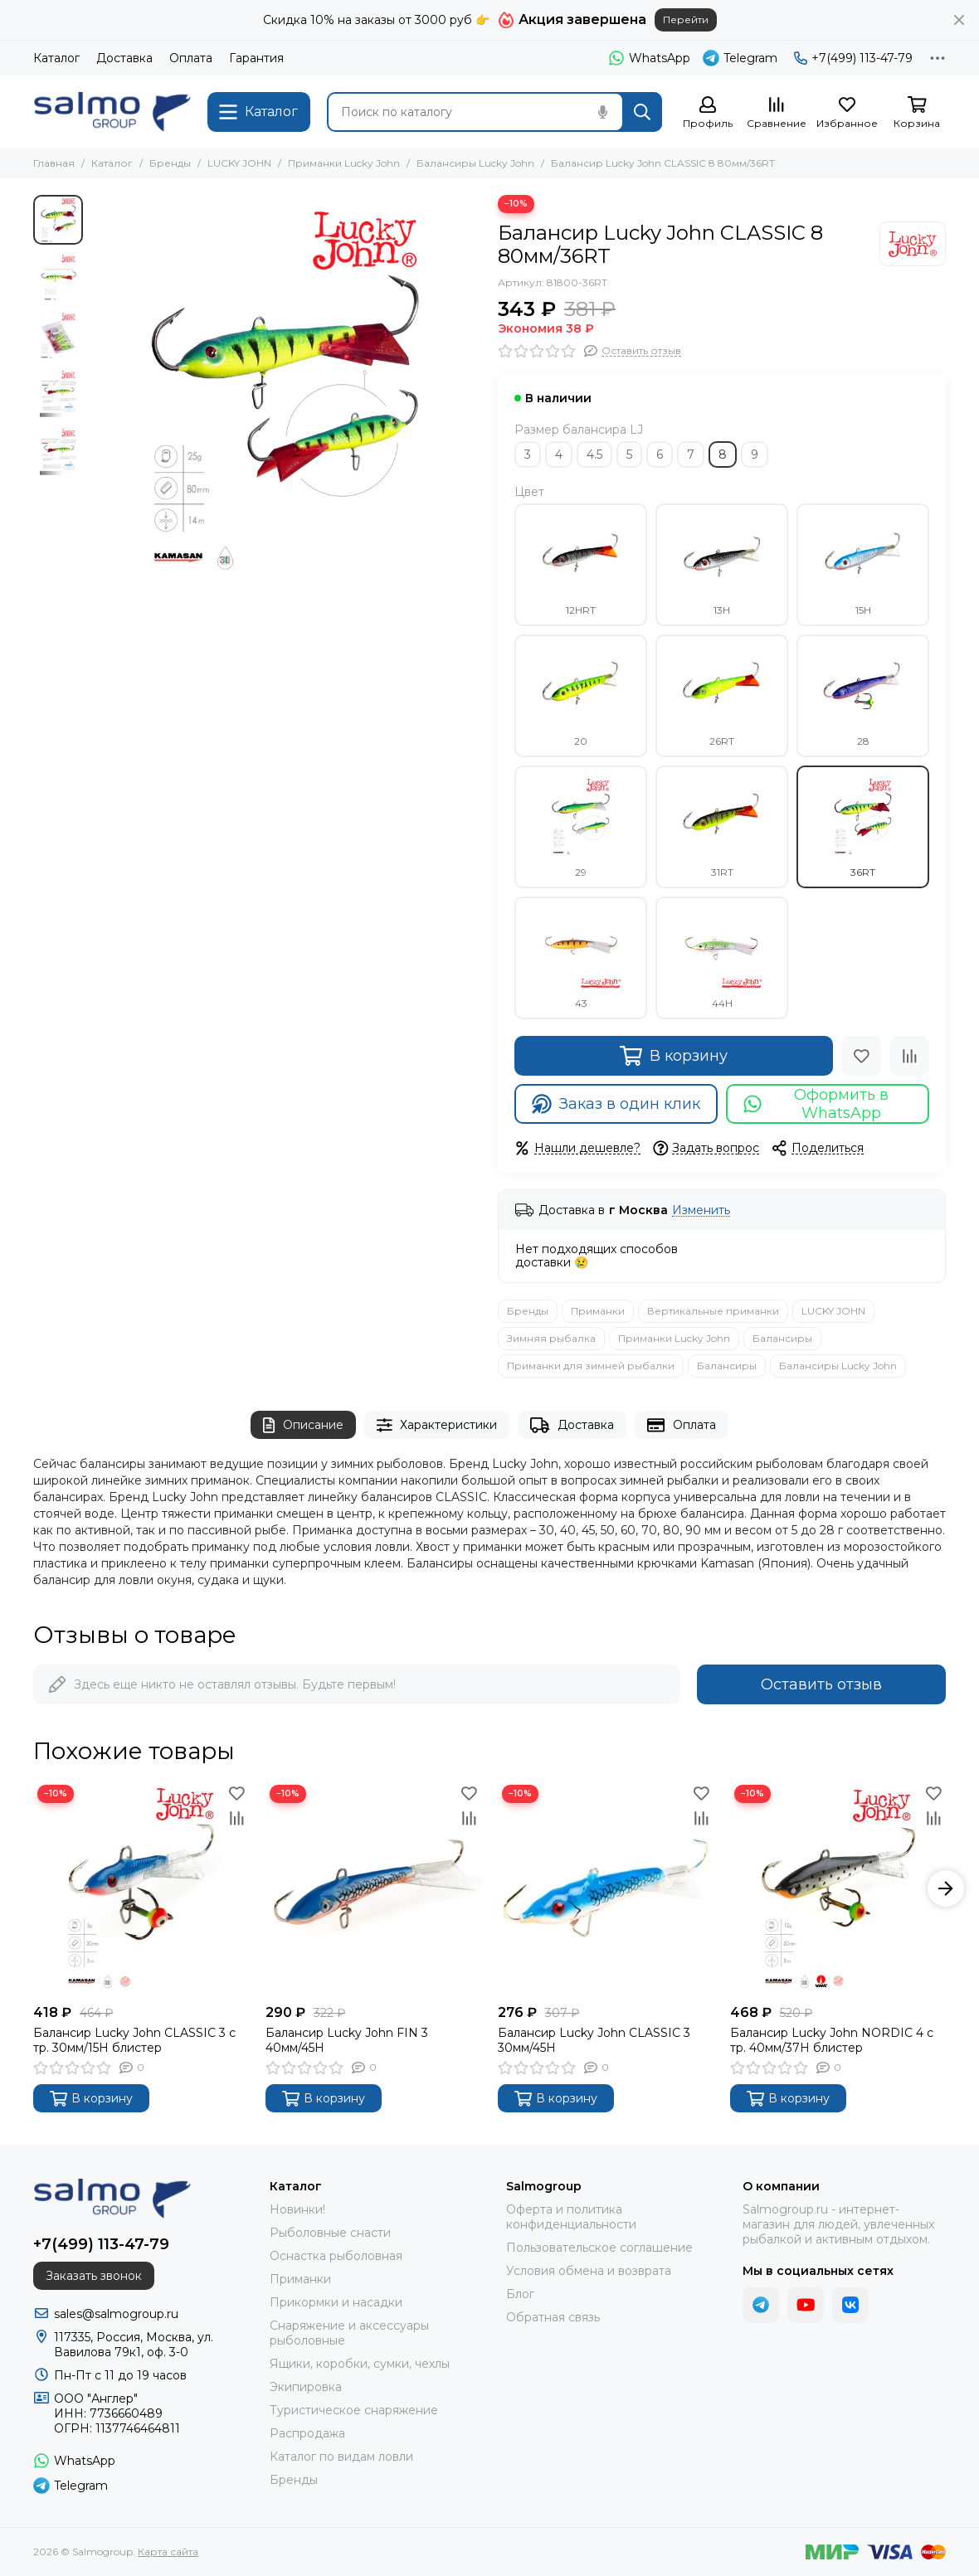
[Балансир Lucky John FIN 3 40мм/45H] (373, 1888)
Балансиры (782, 1338)
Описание (303, 1425)
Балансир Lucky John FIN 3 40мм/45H (346, 2040)
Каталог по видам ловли (341, 2456)
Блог (520, 2294)
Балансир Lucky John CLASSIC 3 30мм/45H (594, 2040)
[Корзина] (917, 113)
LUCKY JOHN (239, 163)
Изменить (701, 1210)
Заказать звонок (94, 2275)
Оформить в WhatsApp (816, 1104)
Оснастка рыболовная (336, 2255)
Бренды (170, 163)
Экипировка (306, 2386)
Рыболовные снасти (330, 2232)
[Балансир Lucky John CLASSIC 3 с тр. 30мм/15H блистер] (141, 1888)
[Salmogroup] (112, 112)
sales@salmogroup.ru (116, 2313)
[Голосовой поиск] (602, 112)
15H (862, 564)
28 (862, 695)
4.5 (594, 454)
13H (721, 564)
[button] (946, 1888)
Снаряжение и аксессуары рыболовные (349, 2333)
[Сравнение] (776, 113)
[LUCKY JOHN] (912, 243)
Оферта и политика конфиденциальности (571, 2217)
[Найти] (642, 112)
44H (721, 957)
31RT (721, 826)
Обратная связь (553, 2317)
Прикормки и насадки (336, 2302)
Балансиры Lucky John (475, 163)
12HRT (580, 564)
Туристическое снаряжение (354, 2410)
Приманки (598, 1311)
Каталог (56, 58)
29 (580, 826)
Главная (54, 163)
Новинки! (297, 2209)
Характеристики (437, 1425)
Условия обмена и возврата (588, 2270)
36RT (862, 826)
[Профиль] (708, 113)
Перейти (686, 19)
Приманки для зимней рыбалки (591, 1365)
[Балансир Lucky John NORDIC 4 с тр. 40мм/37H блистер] (838, 1888)
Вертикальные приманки (713, 1311)
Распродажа (307, 2433)
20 (580, 695)
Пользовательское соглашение (599, 2247)
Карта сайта (168, 2551)
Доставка (124, 58)
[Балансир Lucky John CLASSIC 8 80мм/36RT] (286, 390)
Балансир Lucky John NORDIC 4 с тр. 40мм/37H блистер (831, 2040)
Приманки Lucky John (344, 163)
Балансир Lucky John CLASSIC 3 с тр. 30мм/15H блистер (134, 2040)
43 (580, 957)
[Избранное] (847, 113)
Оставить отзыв (821, 1684)
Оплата (190, 58)
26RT (721, 695)
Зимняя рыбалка (551, 1338)
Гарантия (256, 58)
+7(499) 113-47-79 (853, 58)
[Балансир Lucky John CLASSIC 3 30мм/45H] (606, 1888)
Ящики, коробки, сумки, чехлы (360, 2363)
